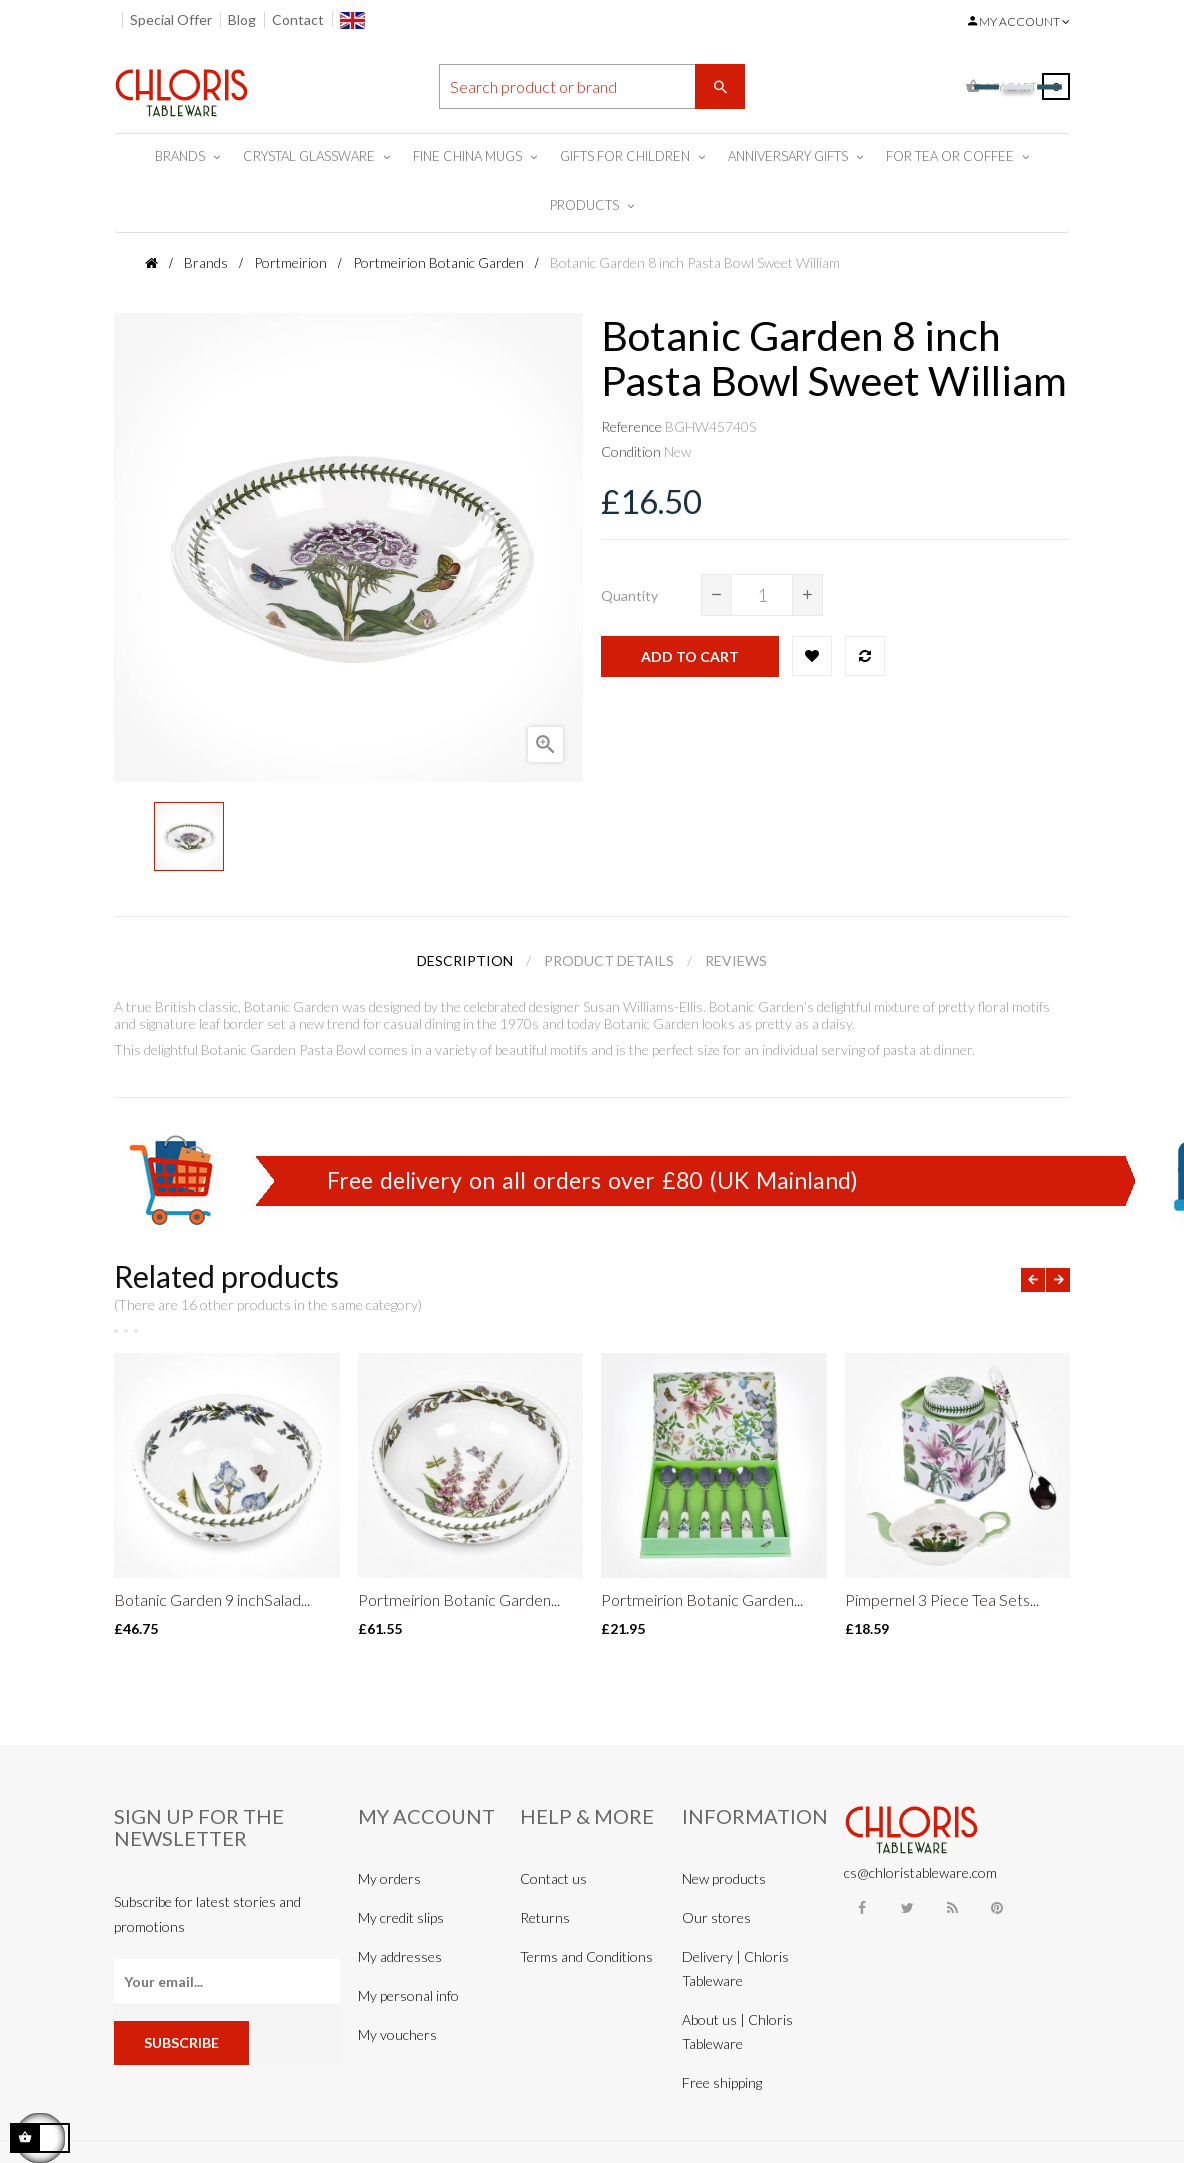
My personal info (408, 1995)
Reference (631, 426)
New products (724, 1878)
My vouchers (397, 2034)
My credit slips (401, 1917)
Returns (545, 1917)
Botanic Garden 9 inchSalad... (212, 1599)
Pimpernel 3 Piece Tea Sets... (942, 1599)
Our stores (716, 1917)
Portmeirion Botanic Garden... (459, 1599)
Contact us (553, 1878)
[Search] (592, 86)
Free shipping (722, 2082)
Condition (631, 451)
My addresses (400, 1956)
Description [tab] (465, 960)
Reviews (736, 960)
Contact (298, 19)
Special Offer (171, 19)
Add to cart (690, 656)
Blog (242, 19)
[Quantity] (762, 595)
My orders (389, 1878)
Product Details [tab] (609, 960)
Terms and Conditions (586, 1956)
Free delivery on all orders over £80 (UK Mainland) (592, 1180)
